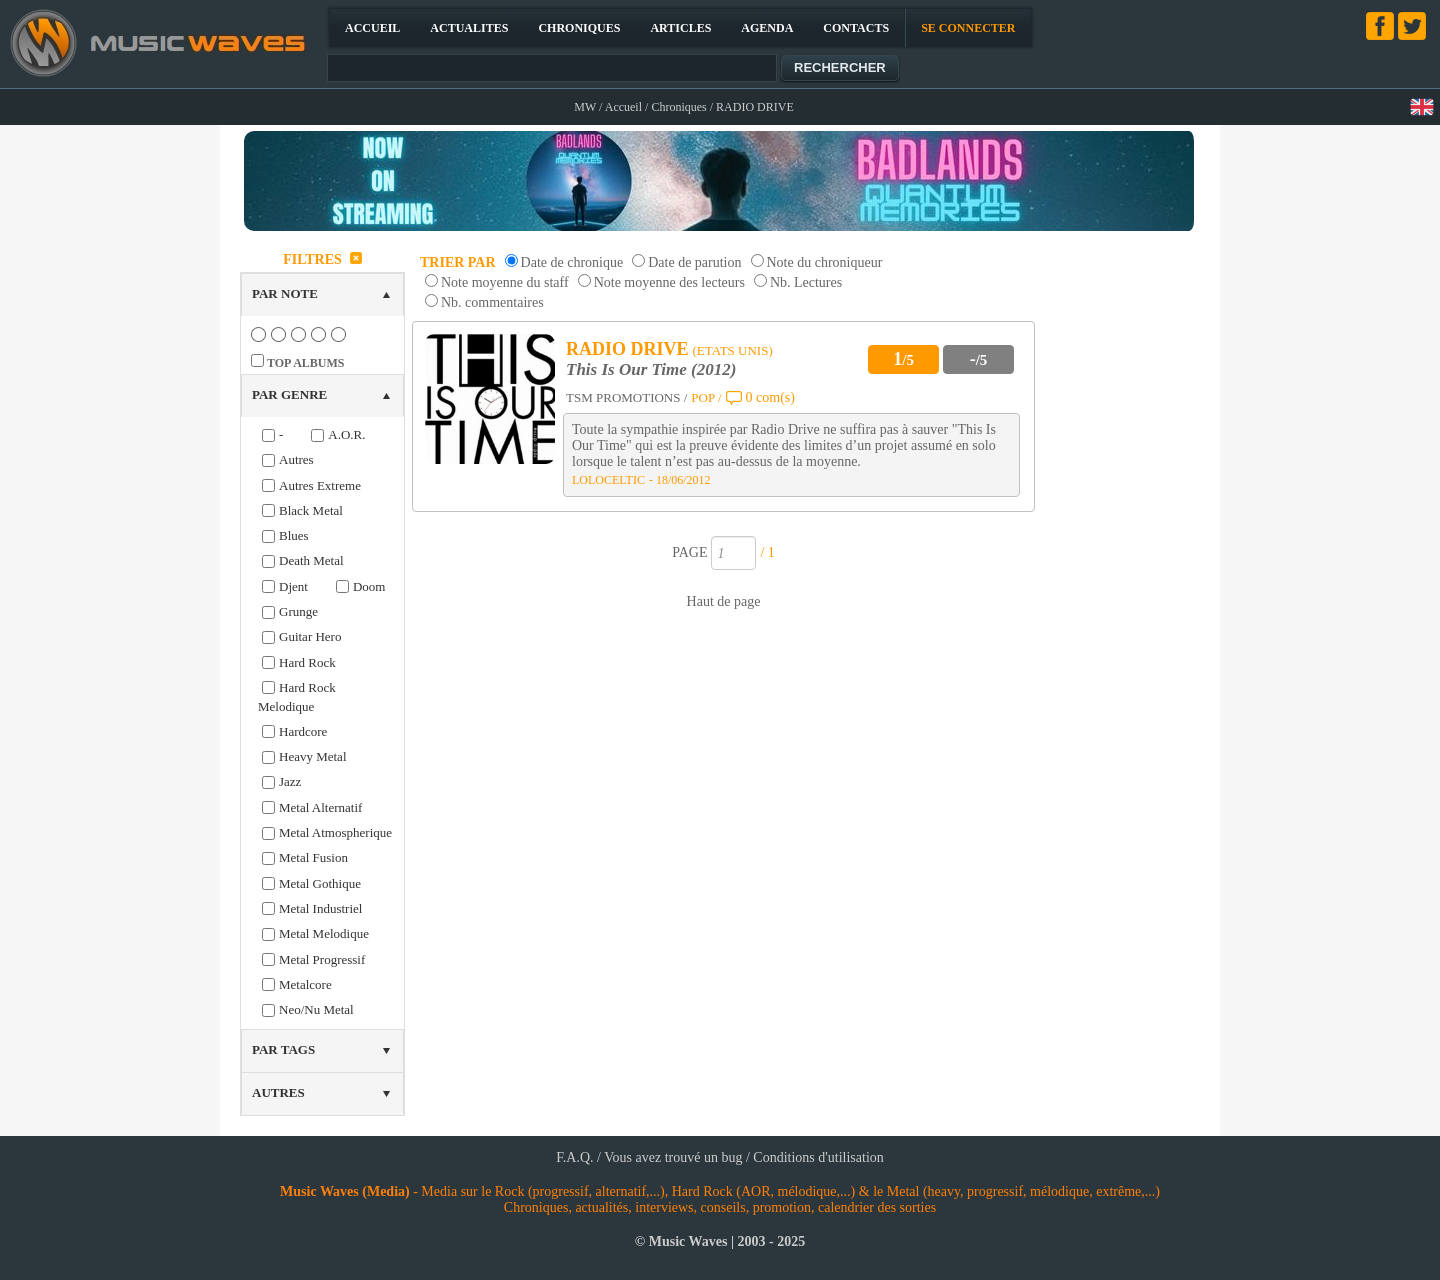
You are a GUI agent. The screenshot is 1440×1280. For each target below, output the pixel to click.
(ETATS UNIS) (733, 350)
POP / (706, 397)
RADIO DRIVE (627, 349)
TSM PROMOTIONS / (626, 397)
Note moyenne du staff (505, 282)
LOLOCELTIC (608, 480)
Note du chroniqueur (825, 262)
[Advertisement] (1126, 544)
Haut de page (724, 601)
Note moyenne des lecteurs (669, 282)
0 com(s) (770, 397)
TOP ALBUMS (305, 363)
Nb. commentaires (492, 302)
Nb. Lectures (806, 282)
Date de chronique (572, 262)
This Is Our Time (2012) (651, 369)
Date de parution (694, 262)
